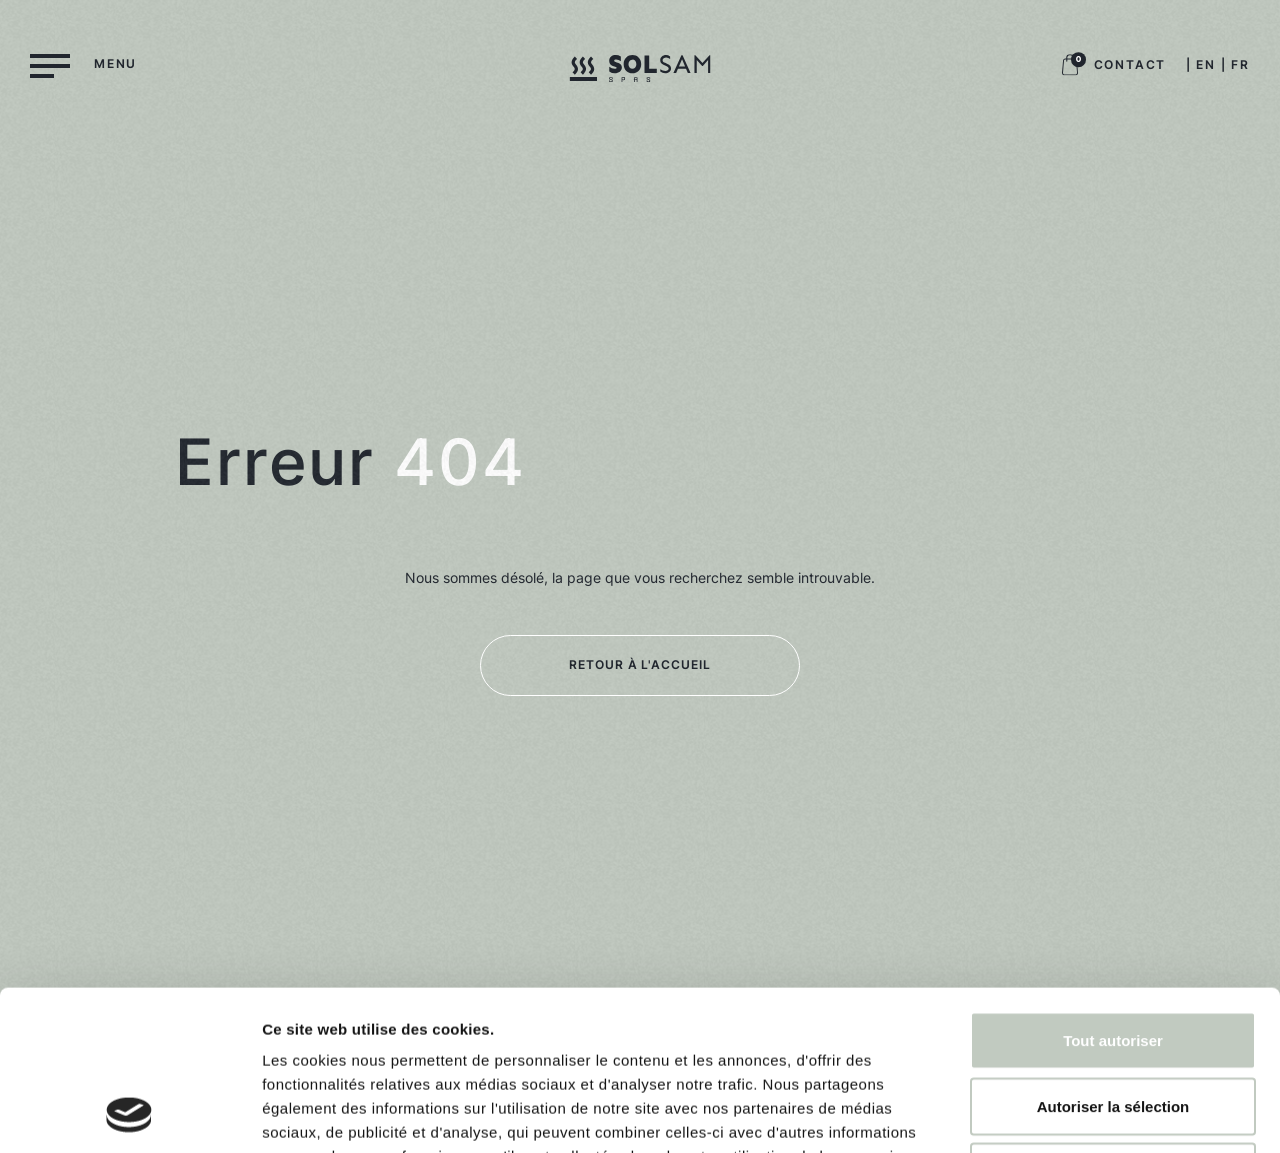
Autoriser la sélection (1113, 956)
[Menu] (83, 63)
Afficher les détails (1101, 1113)
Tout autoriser (1113, 890)
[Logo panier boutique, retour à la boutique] (1070, 71)
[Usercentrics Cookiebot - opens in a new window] (129, 1114)
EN (1206, 64)
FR (1240, 64)
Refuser (1113, 1021)
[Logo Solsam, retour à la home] (640, 72)
